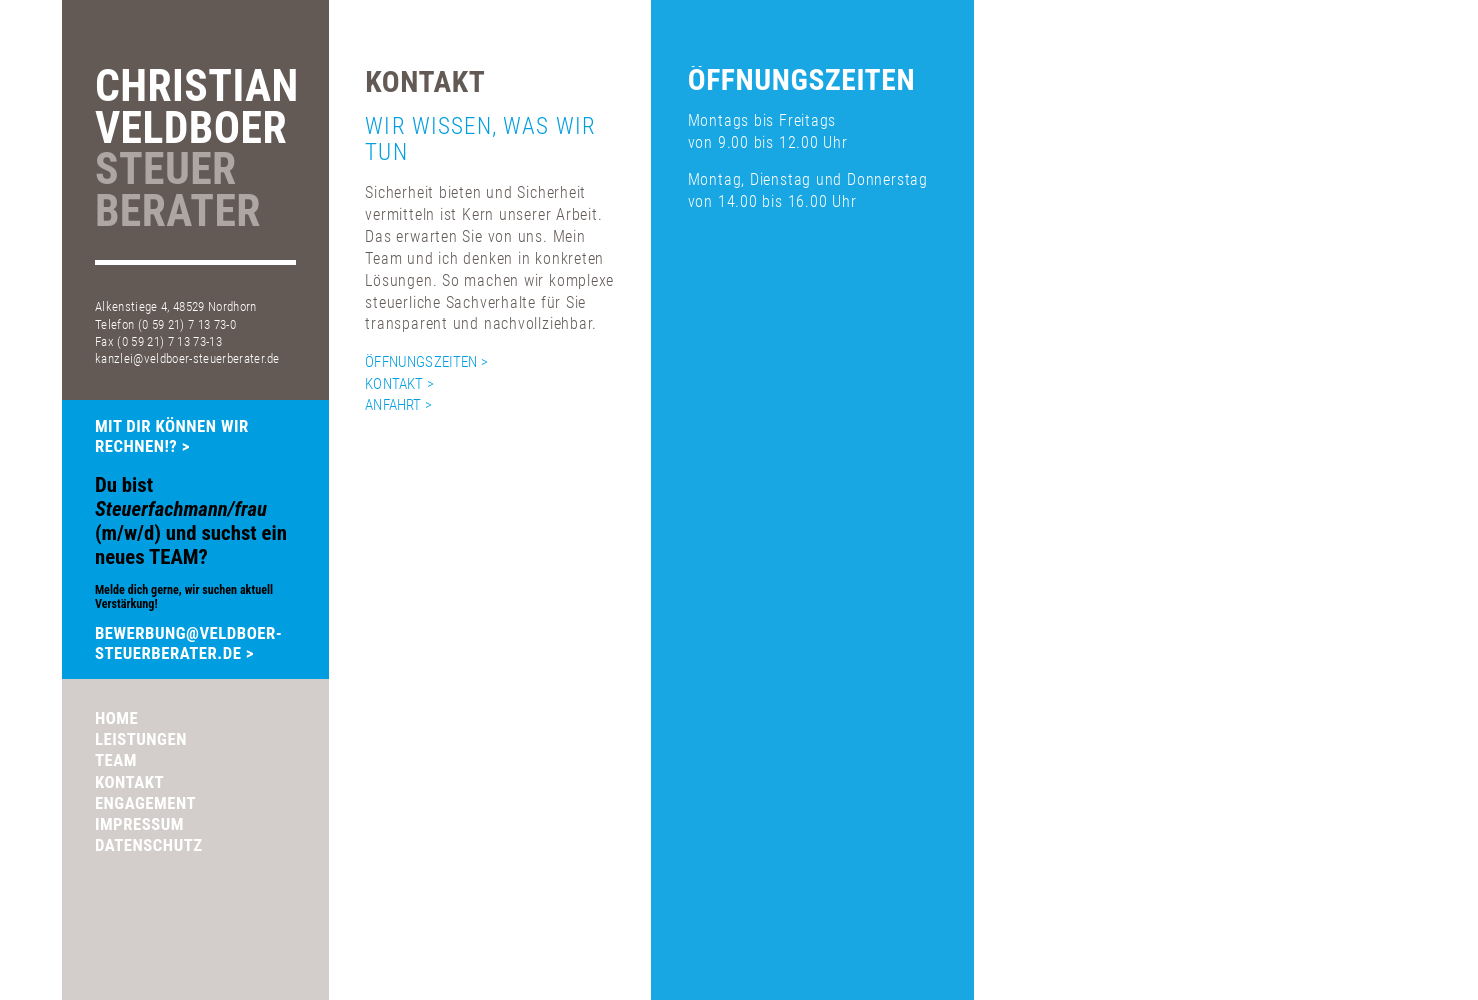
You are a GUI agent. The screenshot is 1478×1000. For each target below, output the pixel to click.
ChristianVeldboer (196, 151)
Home (116, 718)
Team (116, 760)
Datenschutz (149, 845)
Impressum (139, 824)
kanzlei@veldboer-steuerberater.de (187, 358)
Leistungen (141, 739)
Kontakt (129, 782)
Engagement (145, 803)
